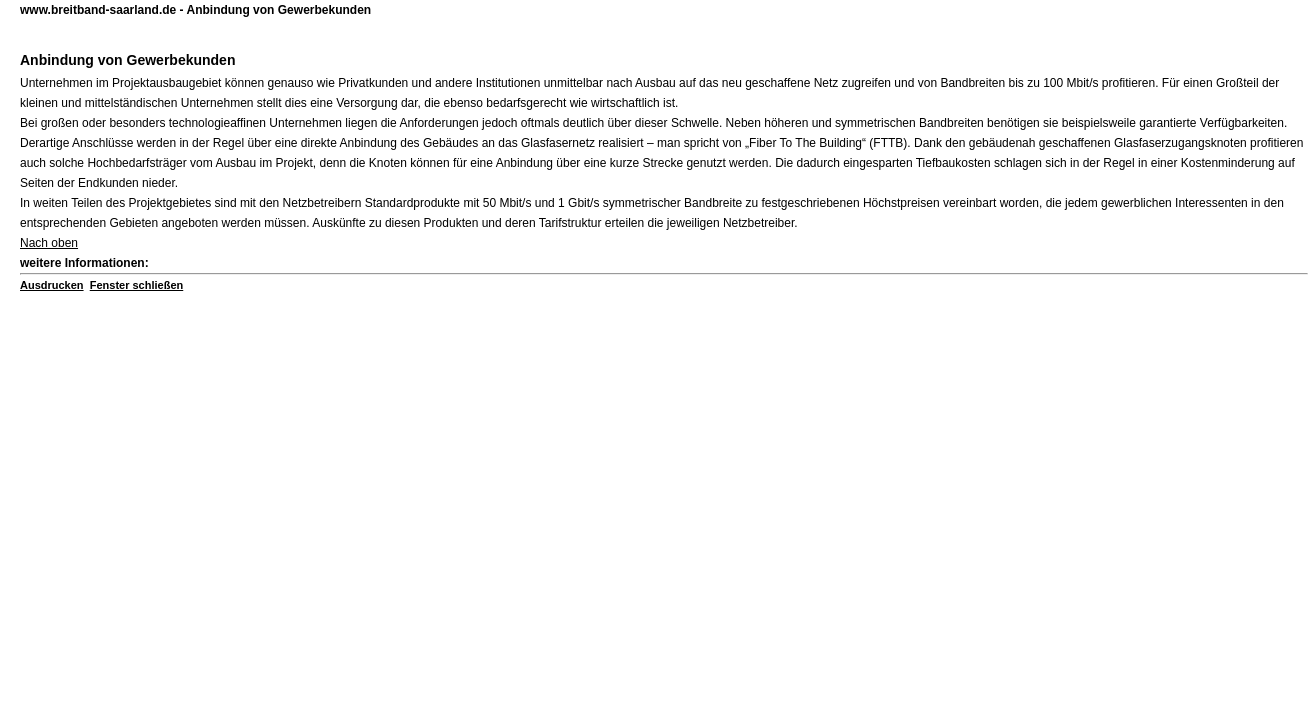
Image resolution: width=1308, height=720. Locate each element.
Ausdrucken (52, 285)
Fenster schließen (137, 285)
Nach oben (49, 243)
